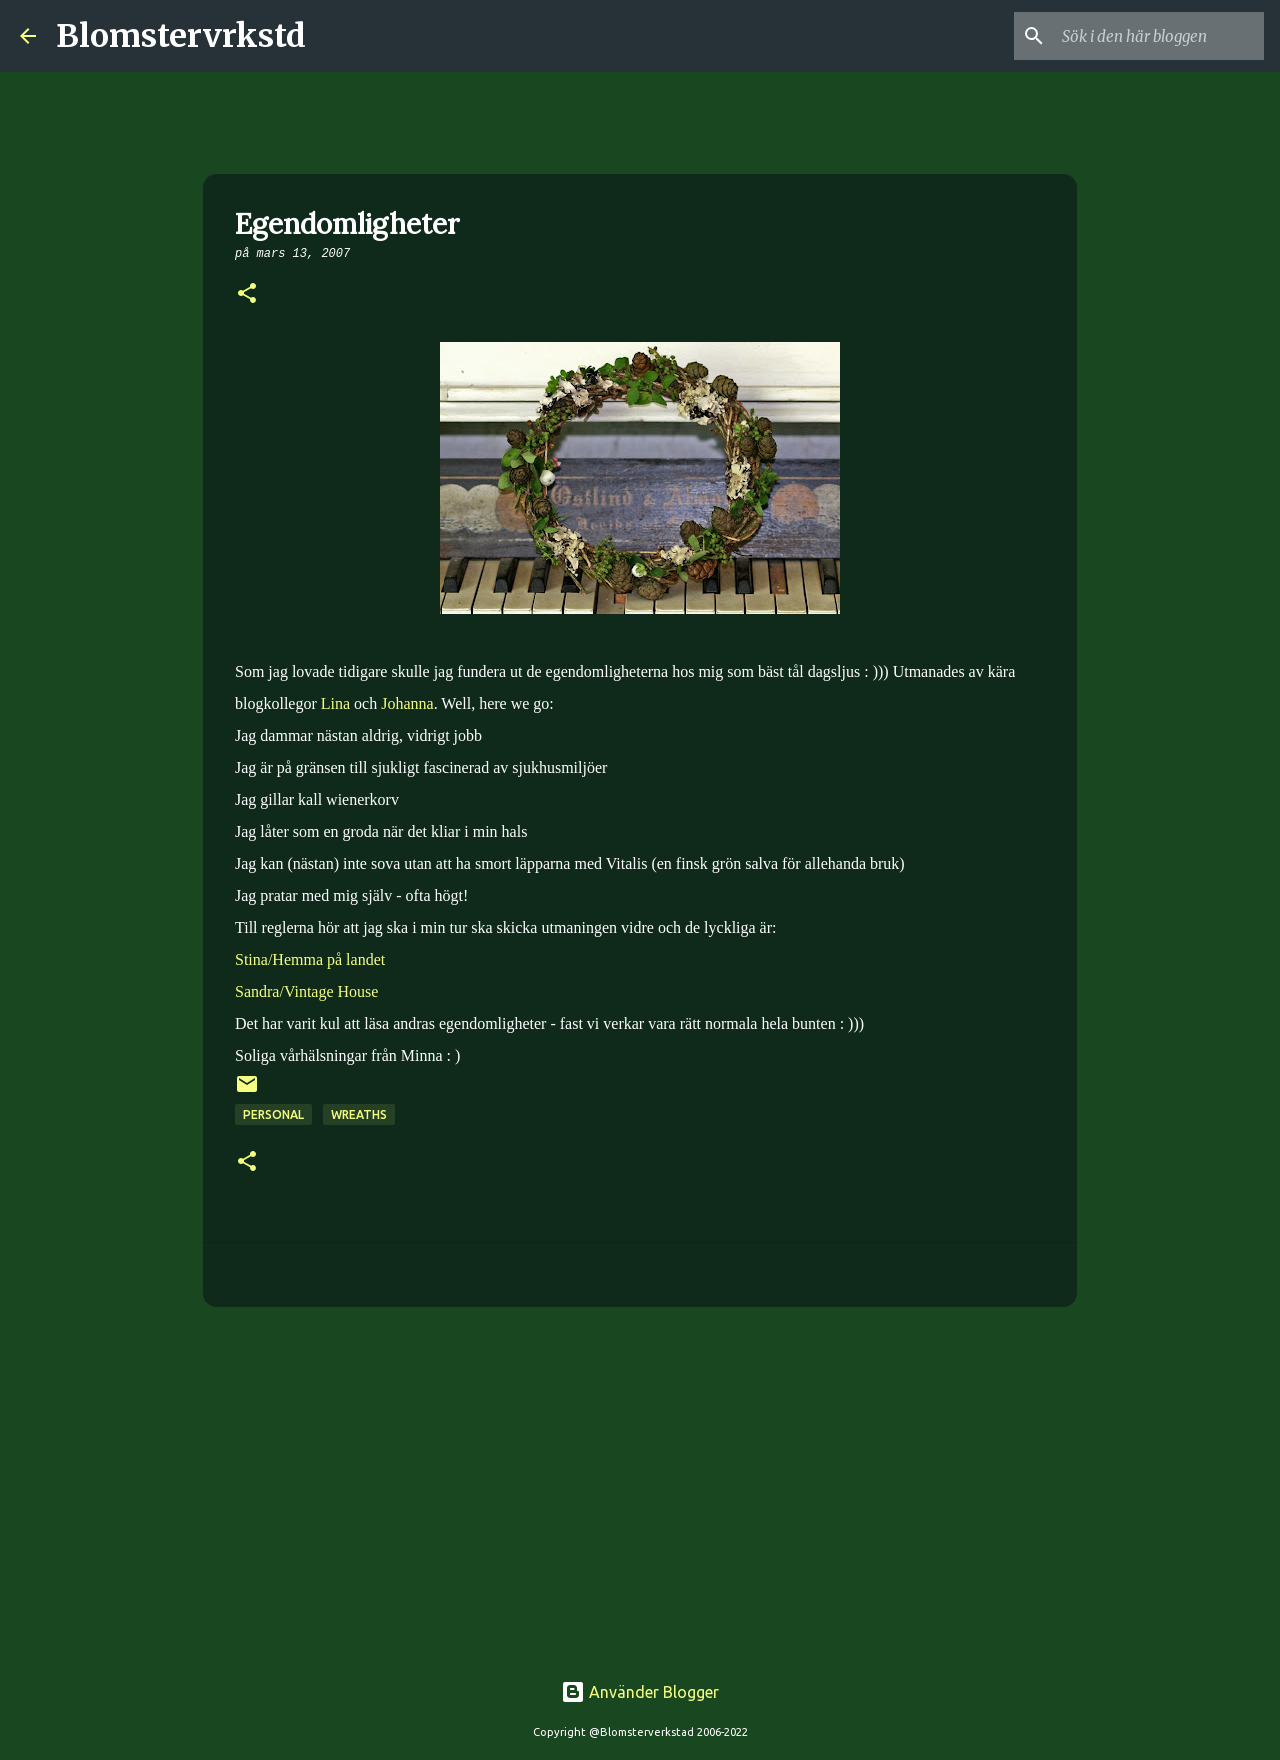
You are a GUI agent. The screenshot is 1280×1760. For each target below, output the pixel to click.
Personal (273, 1114)
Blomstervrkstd (181, 36)
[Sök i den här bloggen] (1159, 36)
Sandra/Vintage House (306, 991)
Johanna (407, 703)
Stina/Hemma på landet (310, 959)
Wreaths (359, 1114)
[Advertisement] (640, 1477)
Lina (335, 703)
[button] (247, 295)
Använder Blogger (640, 1692)
